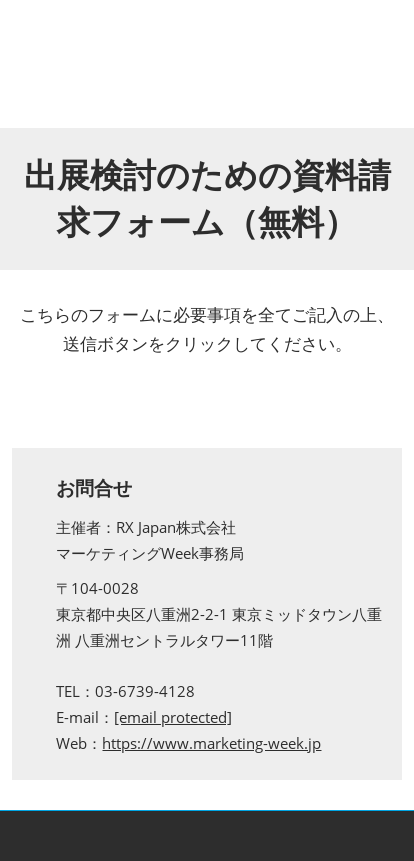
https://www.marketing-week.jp (211, 743)
